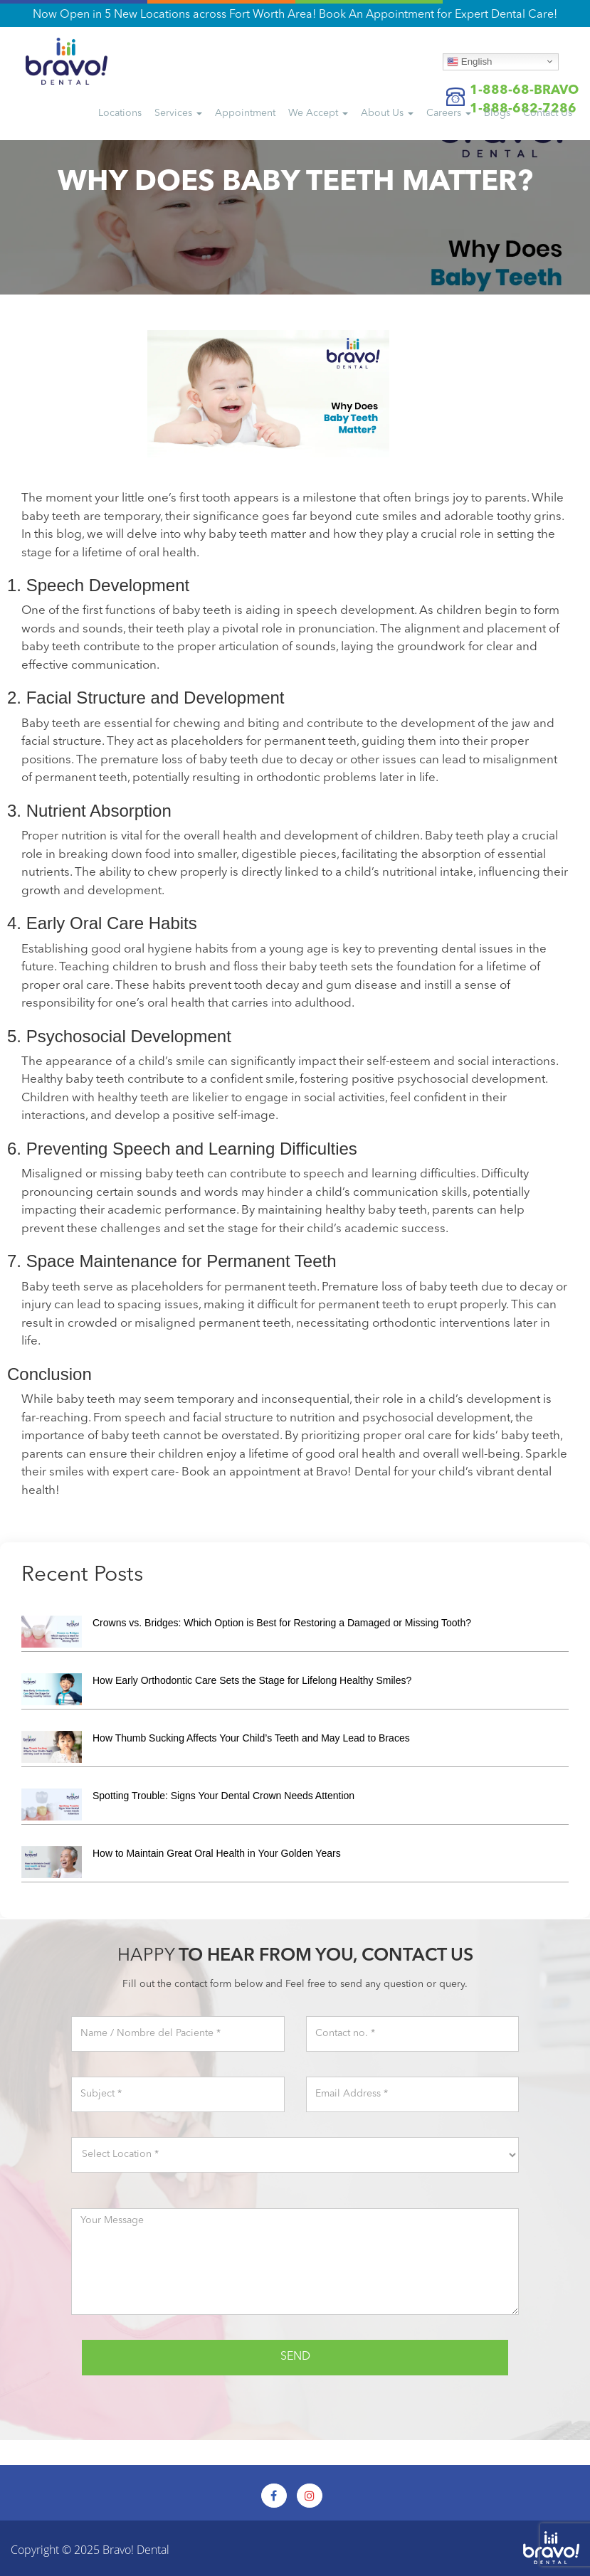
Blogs (497, 113)
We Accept (318, 113)
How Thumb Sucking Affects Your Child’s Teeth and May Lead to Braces (251, 1738)
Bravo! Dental (135, 2550)
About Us (387, 113)
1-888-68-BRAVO (524, 90)
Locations (120, 113)
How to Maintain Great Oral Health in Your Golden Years (217, 1853)
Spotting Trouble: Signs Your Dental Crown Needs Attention (223, 1795)
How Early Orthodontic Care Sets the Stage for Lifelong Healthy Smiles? (252, 1680)
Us (547, 113)
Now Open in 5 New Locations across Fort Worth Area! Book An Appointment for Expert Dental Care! (295, 15)
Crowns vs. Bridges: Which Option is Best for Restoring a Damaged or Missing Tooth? (282, 1622)
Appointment (245, 113)
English (469, 61)
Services (178, 113)
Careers (448, 113)
